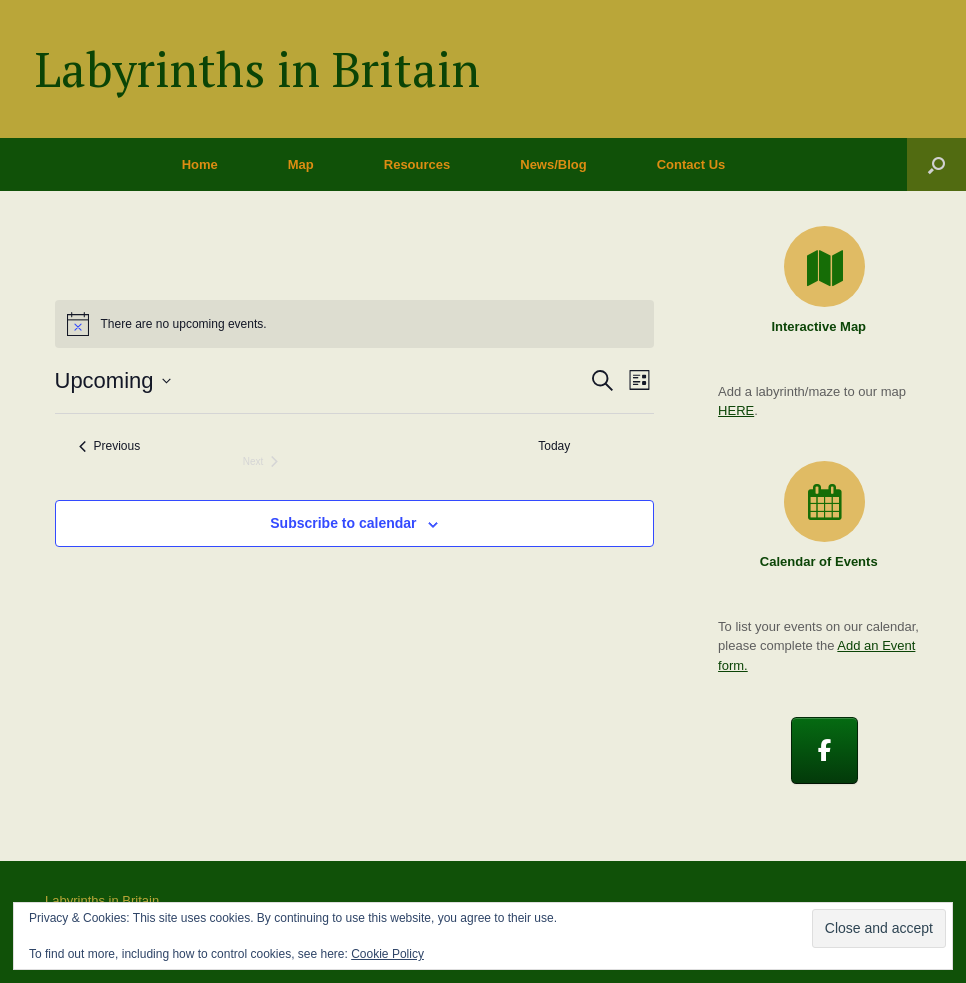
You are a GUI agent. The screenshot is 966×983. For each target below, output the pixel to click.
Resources (417, 164)
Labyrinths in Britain (102, 900)
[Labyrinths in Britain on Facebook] (824, 750)
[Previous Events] (110, 446)
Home (200, 164)
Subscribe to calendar (343, 523)
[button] (936, 164)
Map (301, 164)
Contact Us (691, 164)
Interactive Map (824, 326)
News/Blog (553, 164)
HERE (736, 410)
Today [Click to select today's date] (554, 446)
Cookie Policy (387, 954)
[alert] (355, 324)
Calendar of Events (824, 561)
